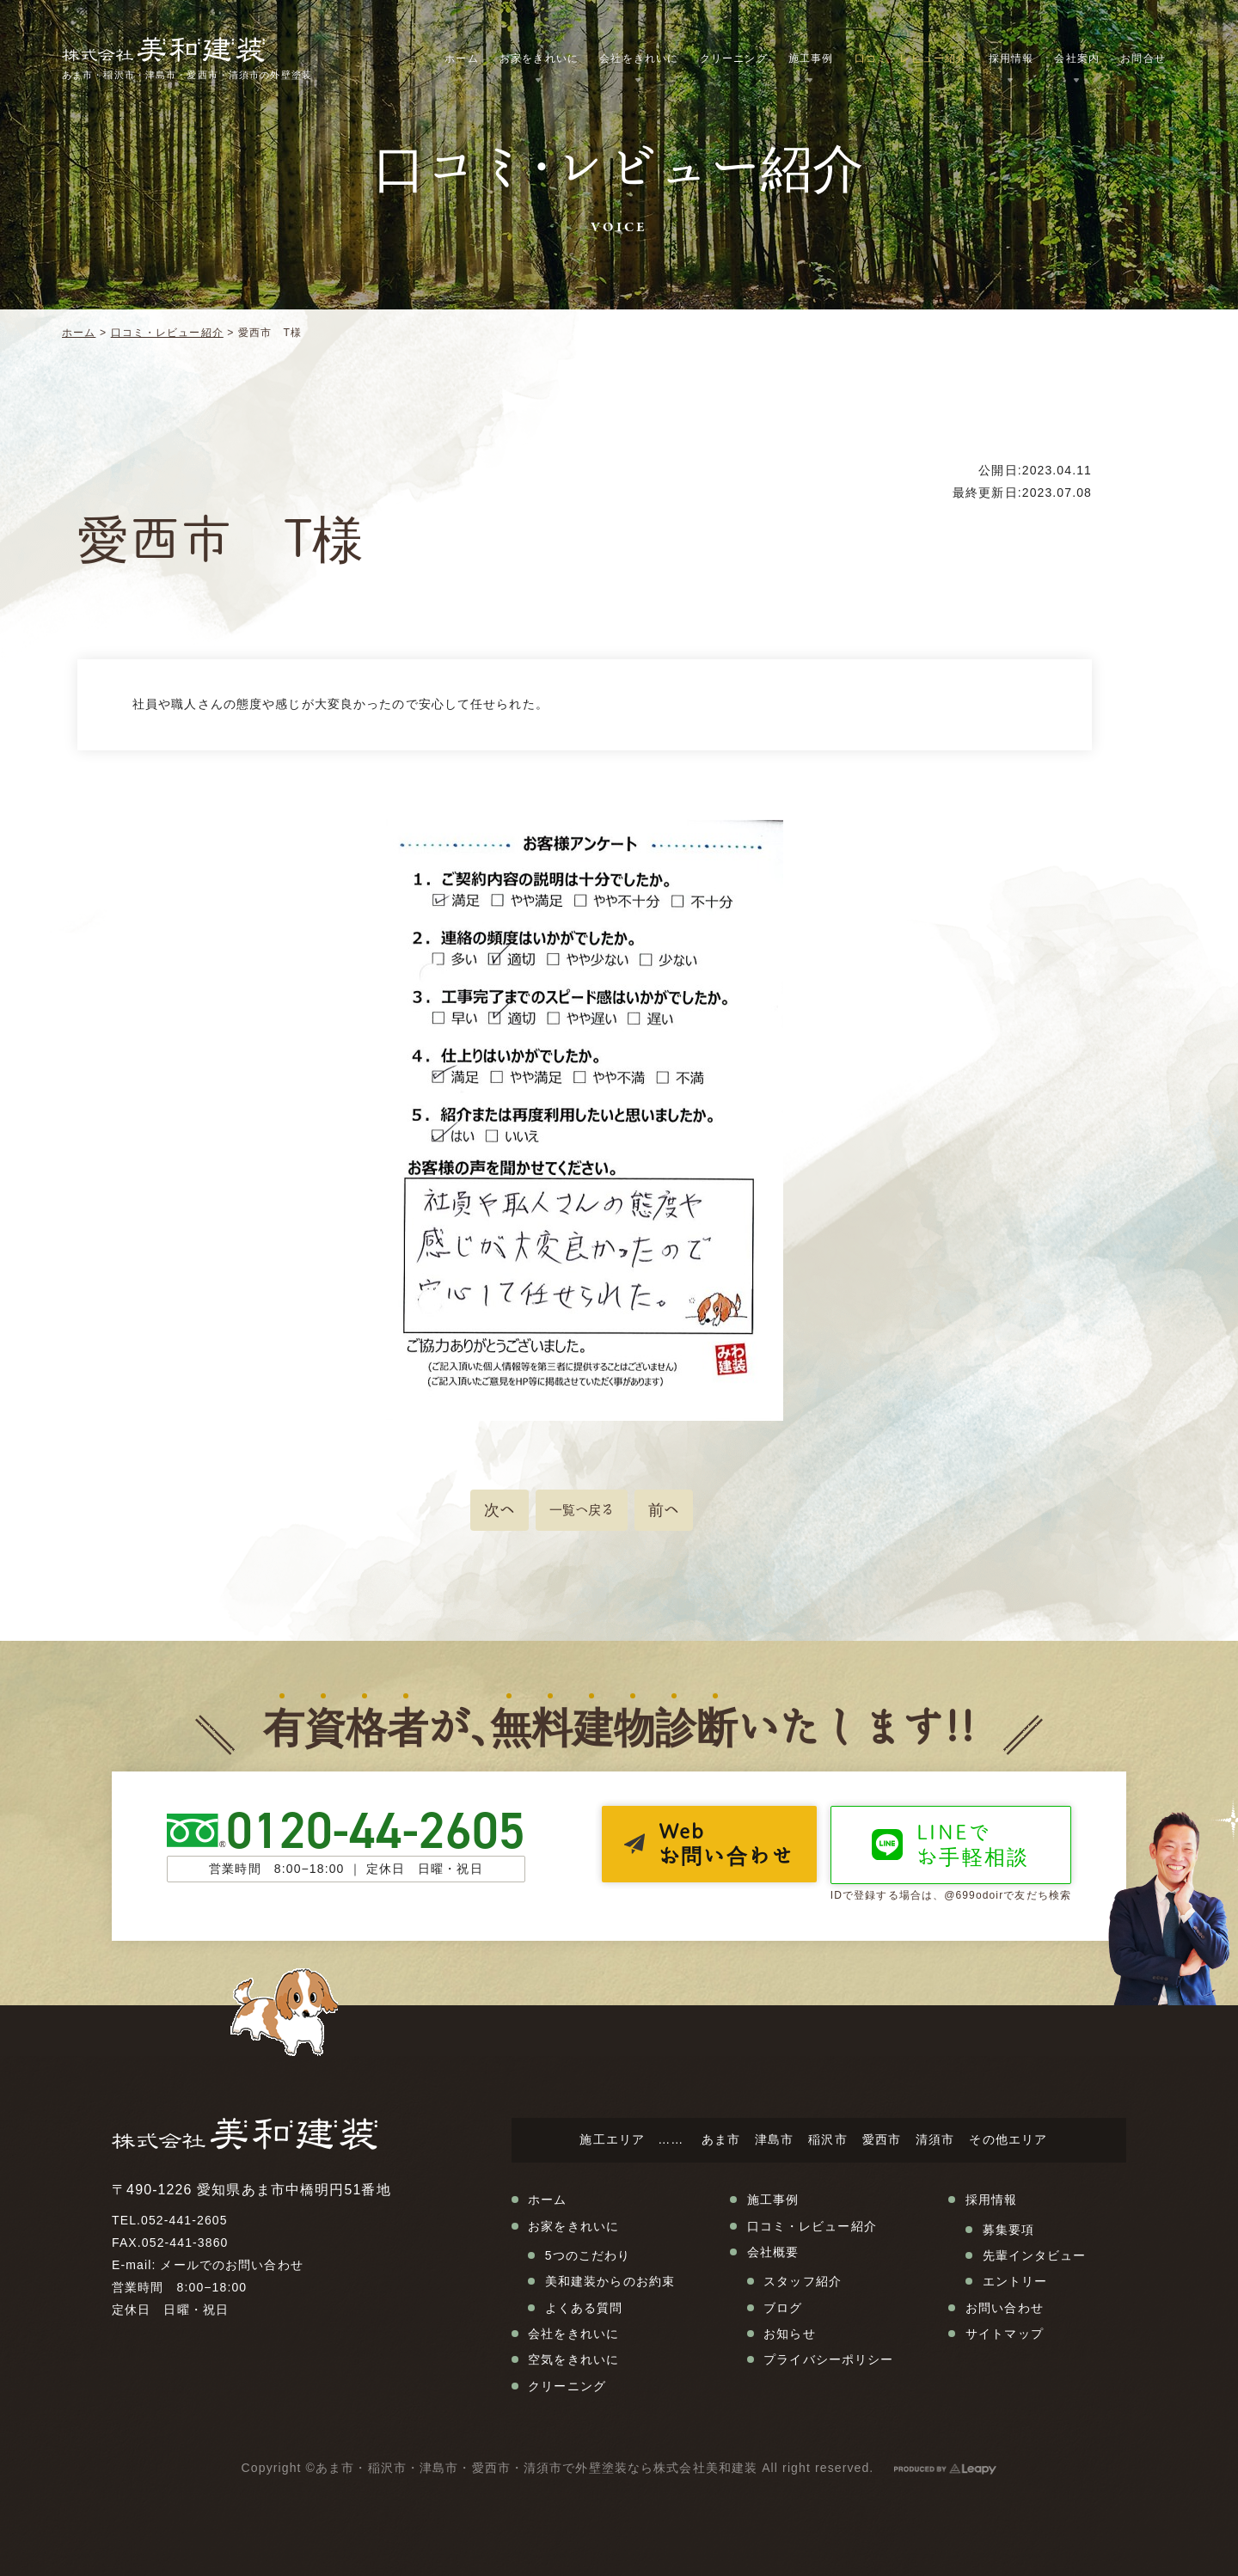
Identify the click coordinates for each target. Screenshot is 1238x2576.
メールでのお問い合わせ (231, 2265)
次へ (499, 1509)
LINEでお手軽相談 (973, 1845)
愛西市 (881, 2139)
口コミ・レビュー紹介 (167, 333)
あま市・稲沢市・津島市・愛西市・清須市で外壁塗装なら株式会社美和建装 (536, 2468)
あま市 (721, 2139)
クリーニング (734, 58)
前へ (663, 1509)
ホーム (78, 333)
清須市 (935, 2139)
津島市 (774, 2139)
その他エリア (1008, 2139)
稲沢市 (827, 2139)
